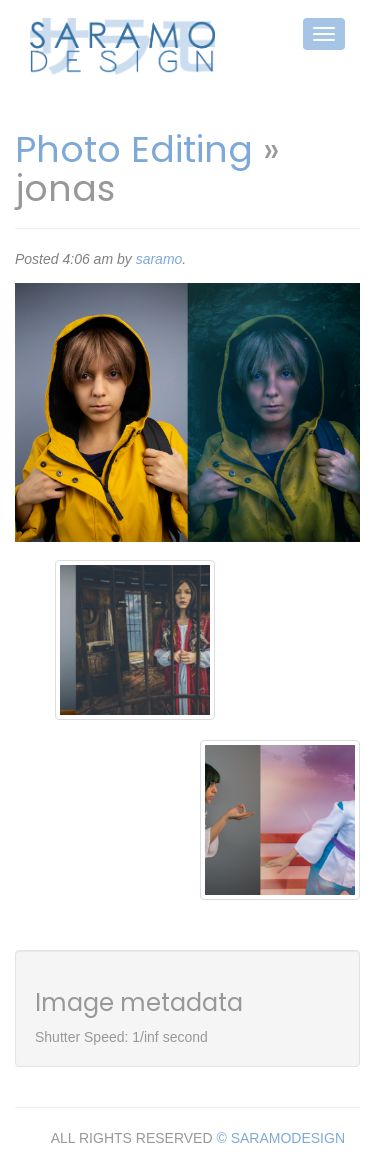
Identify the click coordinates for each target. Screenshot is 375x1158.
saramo (159, 259)
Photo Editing (134, 149)
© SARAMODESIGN (280, 1138)
